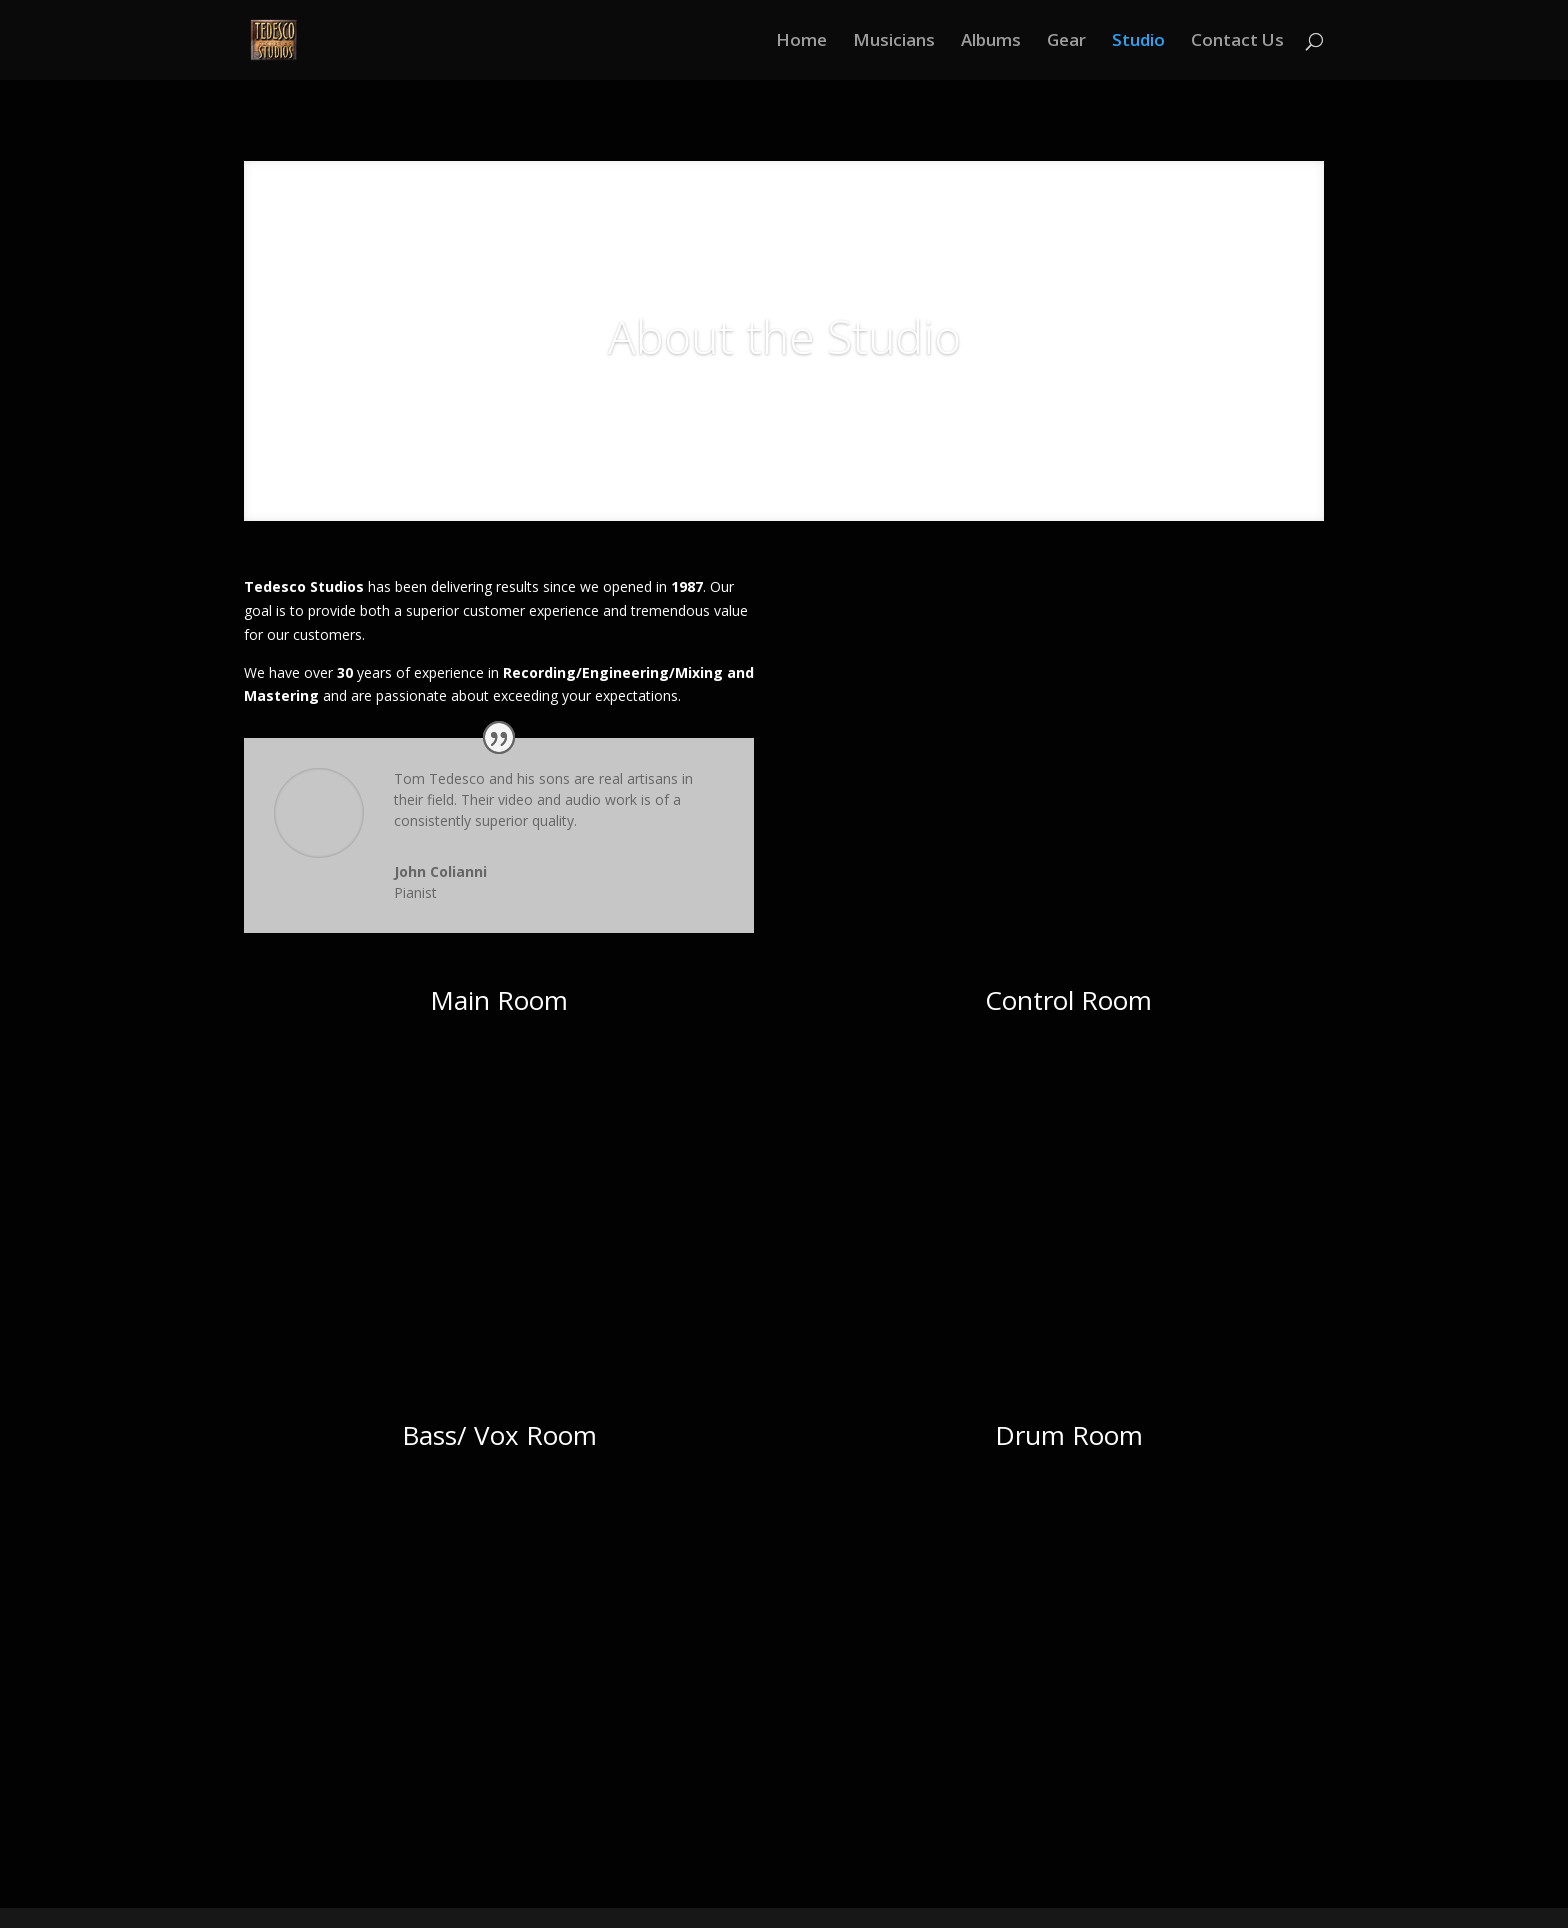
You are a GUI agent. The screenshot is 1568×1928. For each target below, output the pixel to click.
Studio (1138, 42)
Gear (1066, 42)
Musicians (894, 42)
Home (801, 42)
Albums (991, 42)
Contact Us (1237, 42)
